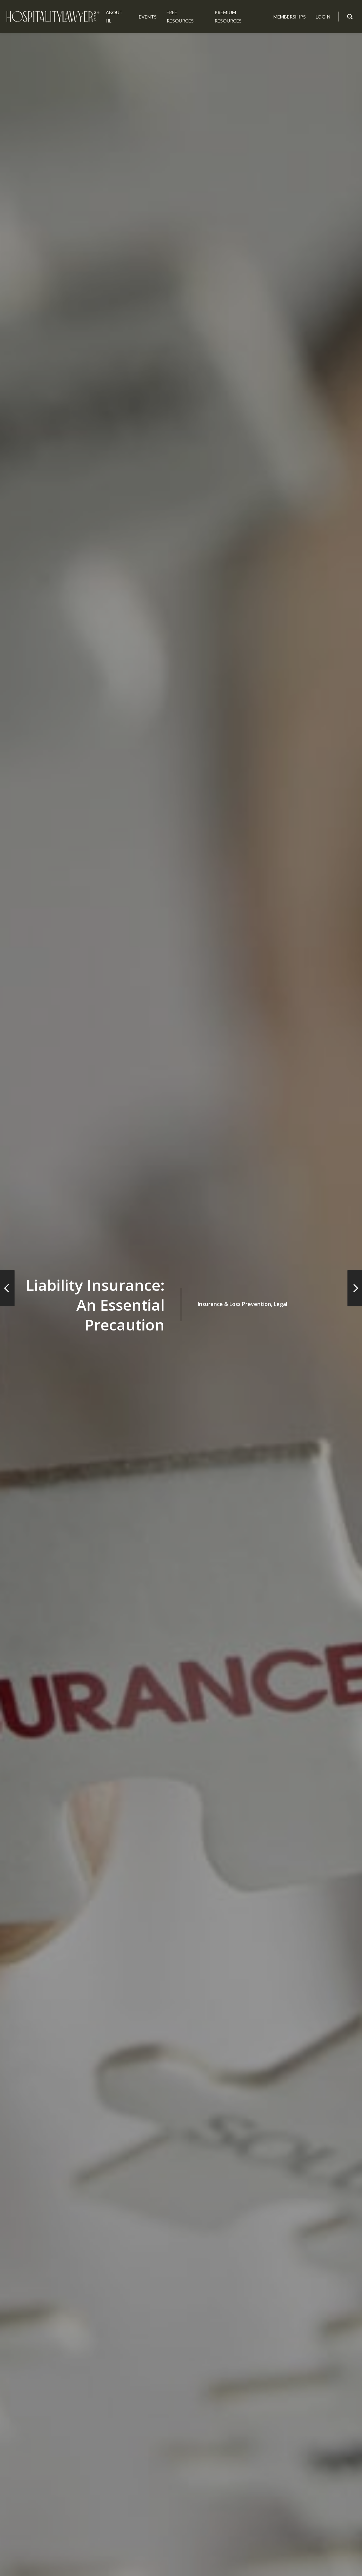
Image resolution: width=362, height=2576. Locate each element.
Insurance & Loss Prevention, (235, 1304)
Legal (280, 1304)
